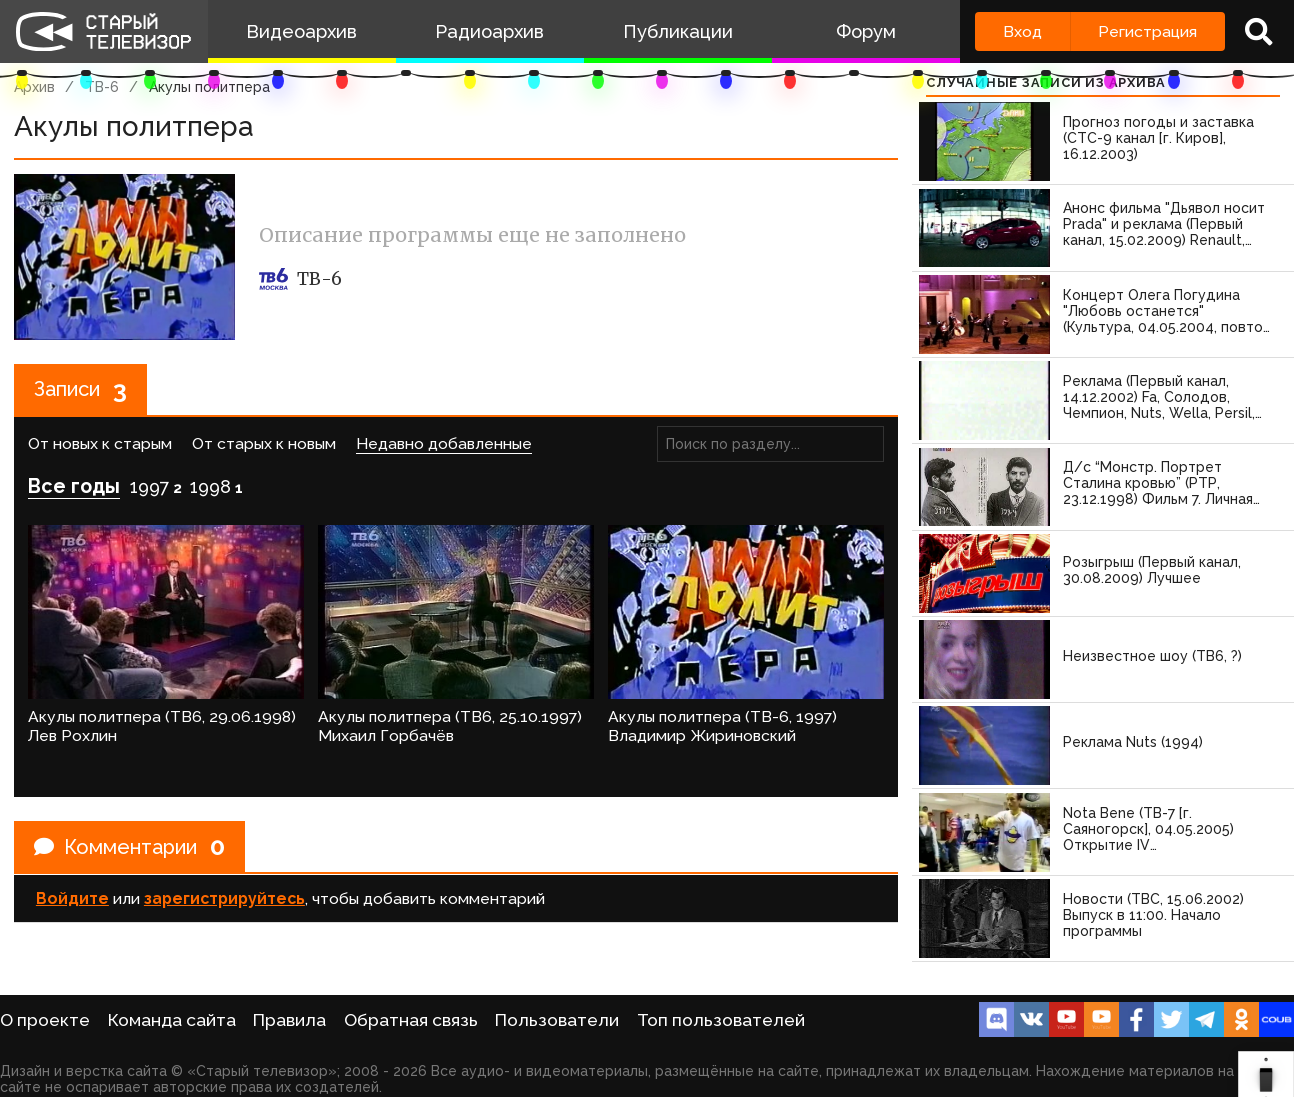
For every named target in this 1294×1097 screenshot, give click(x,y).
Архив (34, 87)
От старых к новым (264, 443)
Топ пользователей (721, 1020)
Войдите (72, 898)
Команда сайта (172, 1020)
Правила (289, 1020)
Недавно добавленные (444, 443)
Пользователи (557, 1020)
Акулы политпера (209, 87)
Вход (1022, 31)
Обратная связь (411, 1020)
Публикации (678, 31)
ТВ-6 (102, 87)
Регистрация (1147, 31)
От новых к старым (100, 443)
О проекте (45, 1020)
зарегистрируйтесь (224, 898)
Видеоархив (301, 31)
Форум (866, 31)
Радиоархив (489, 31)
